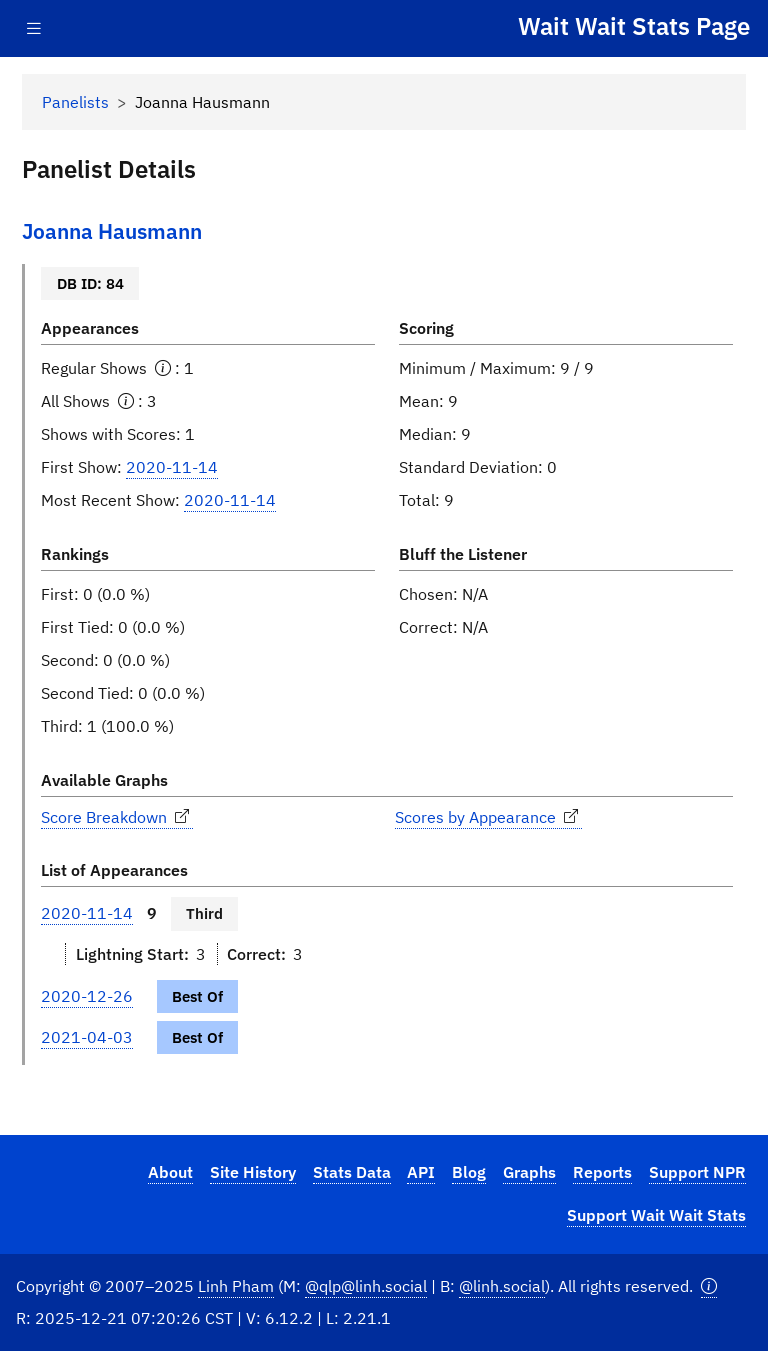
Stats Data (352, 1172)
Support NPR (697, 1172)
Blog (469, 1172)
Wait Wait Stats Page (634, 26)
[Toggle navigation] (34, 28)
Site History (253, 1172)
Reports (602, 1172)
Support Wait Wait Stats (656, 1215)
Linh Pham (236, 1286)
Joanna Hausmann (112, 231)
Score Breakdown (117, 817)
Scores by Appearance (488, 817)
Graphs (529, 1172)
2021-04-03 (87, 1037)
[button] (709, 1286)
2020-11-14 (172, 467)
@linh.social (502, 1286)
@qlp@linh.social (366, 1286)
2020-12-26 (87, 996)
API (421, 1172)
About (170, 1172)
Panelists (75, 102)
